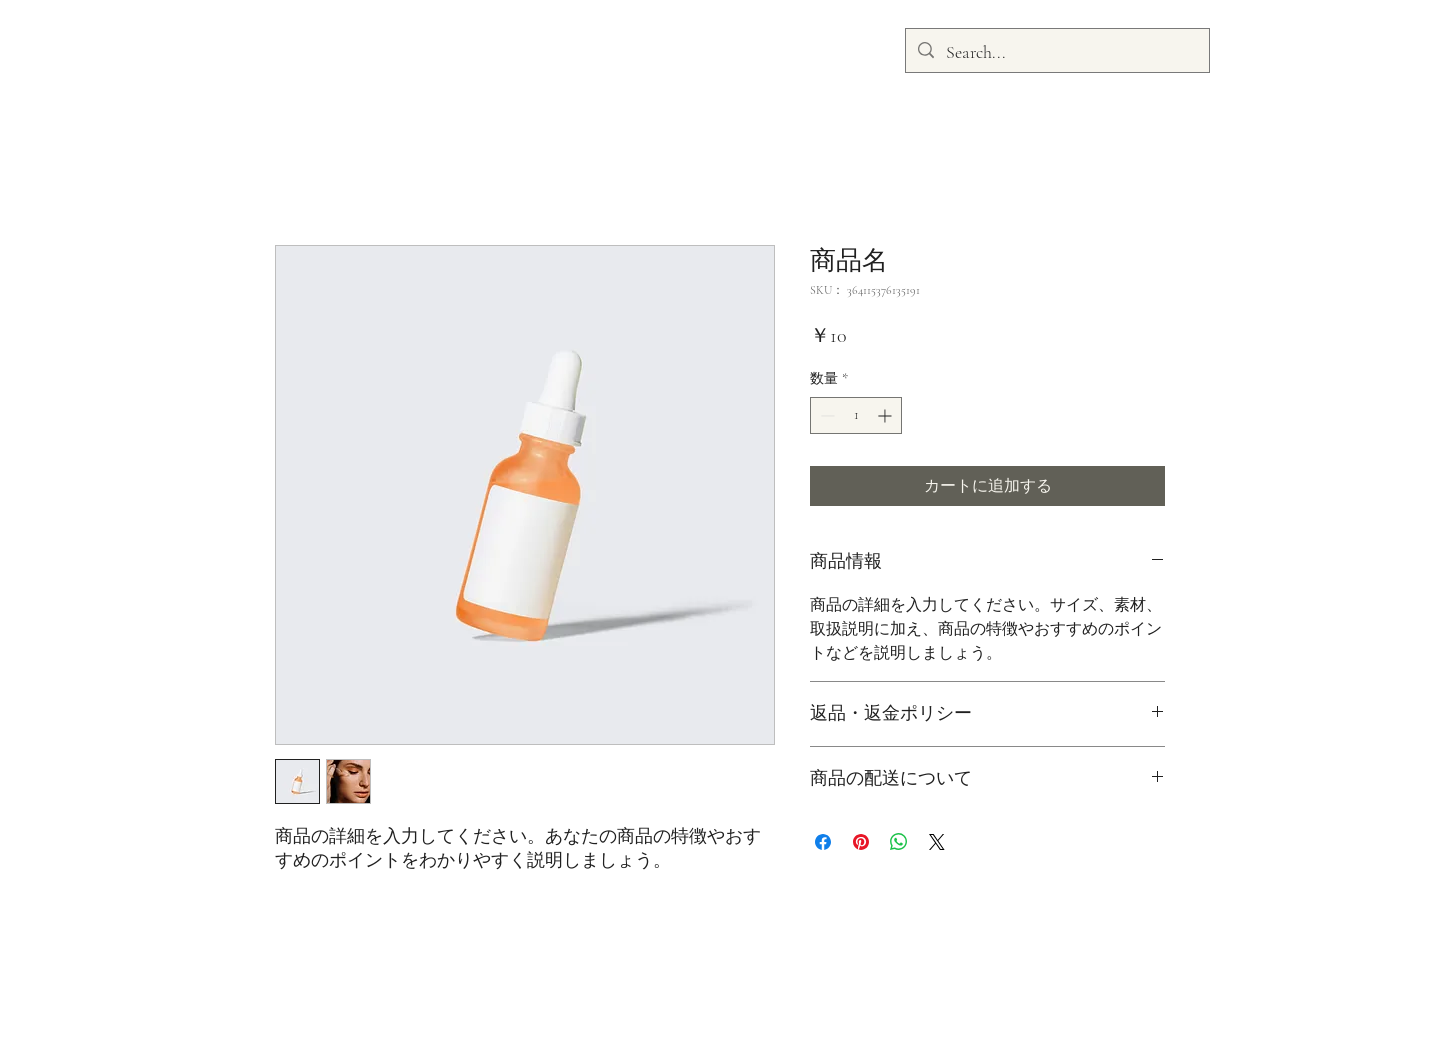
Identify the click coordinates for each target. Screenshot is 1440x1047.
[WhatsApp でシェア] (899, 842)
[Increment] (886, 415)
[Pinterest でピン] (861, 842)
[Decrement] (825, 415)
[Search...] (1056, 53)
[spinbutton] (856, 415)
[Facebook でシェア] (823, 842)
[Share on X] (937, 842)
